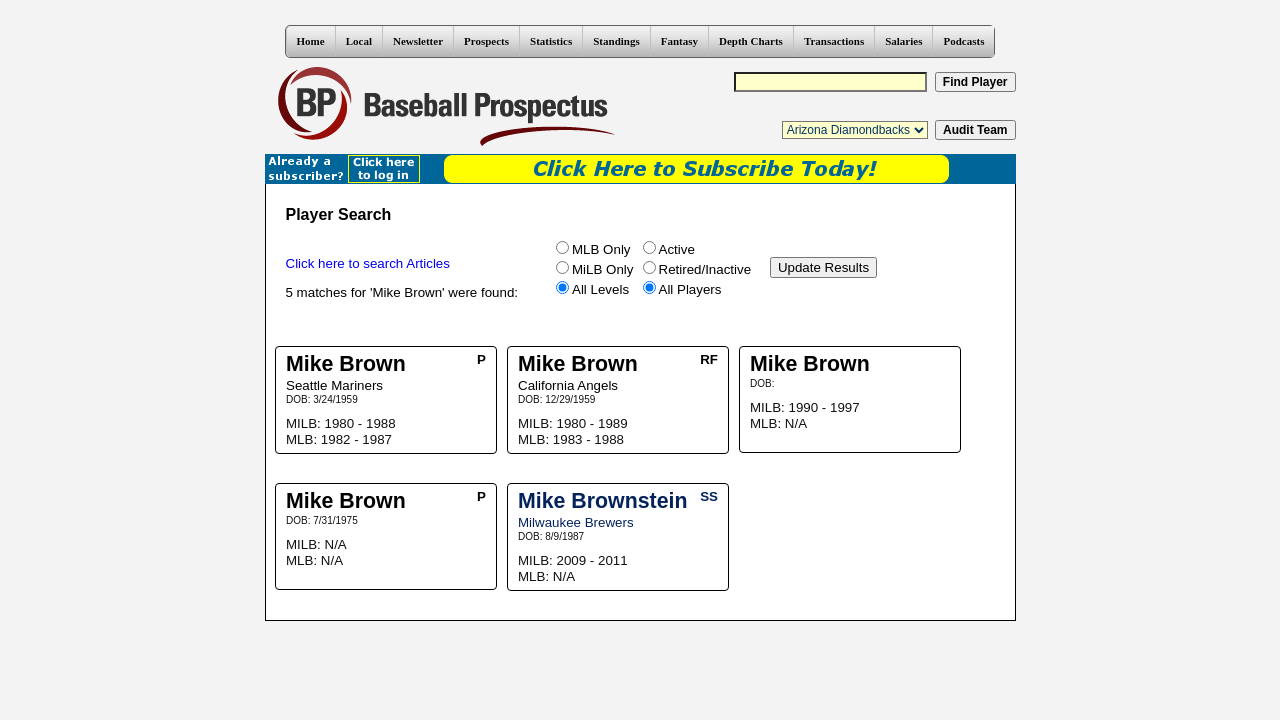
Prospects (486, 41)
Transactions (834, 41)
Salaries (903, 41)
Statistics (551, 41)
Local (359, 41)
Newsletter (418, 41)
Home (311, 41)
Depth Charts (751, 41)
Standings (616, 41)
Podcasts (963, 41)
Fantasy (679, 41)
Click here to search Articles (368, 263)
